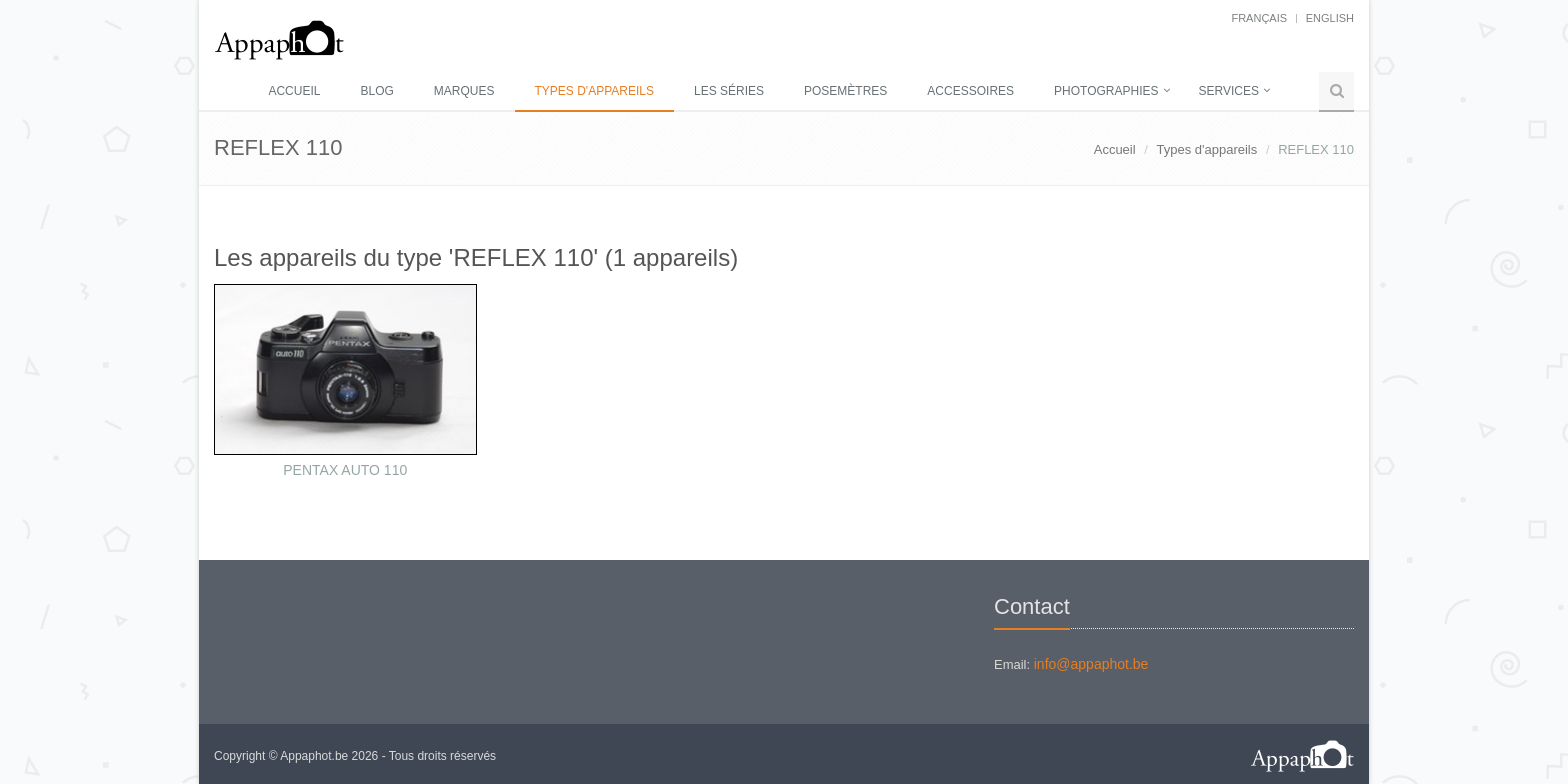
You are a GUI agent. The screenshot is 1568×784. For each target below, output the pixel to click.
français (1259, 18)
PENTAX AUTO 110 (345, 470)
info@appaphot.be (1091, 664)
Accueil (294, 91)
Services (1229, 91)
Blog (376, 91)
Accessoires (970, 91)
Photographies (1106, 91)
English (1330, 18)
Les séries (729, 91)
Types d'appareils (594, 91)
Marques (464, 91)
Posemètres (845, 91)
